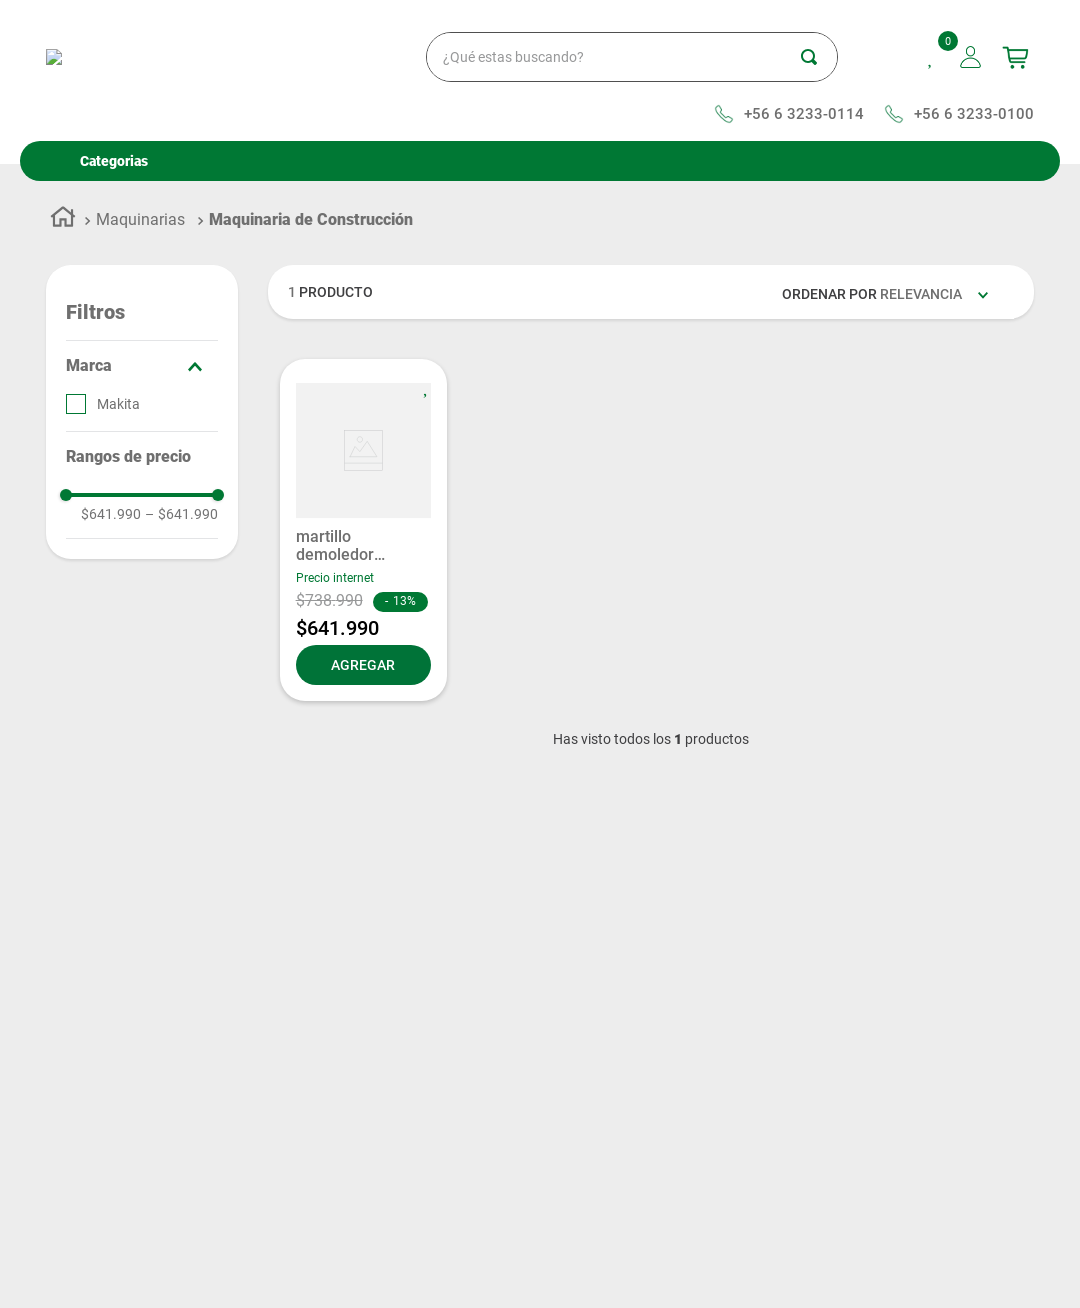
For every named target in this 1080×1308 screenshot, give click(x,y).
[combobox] (561, 57)
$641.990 (111, 514)
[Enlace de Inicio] (63, 220)
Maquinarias (140, 219)
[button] (142, 366)
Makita (118, 404)
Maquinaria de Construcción (311, 219)
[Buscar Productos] (819, 57)
